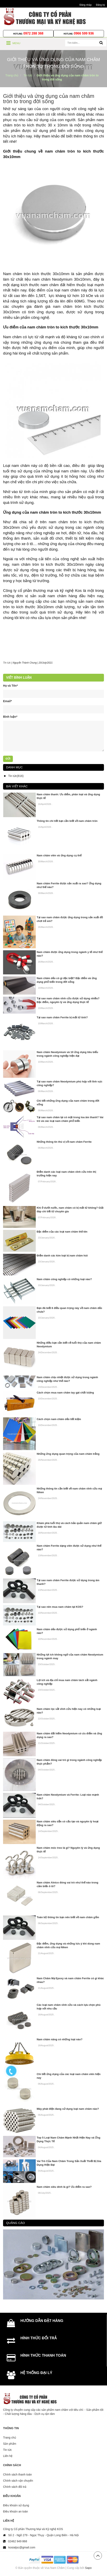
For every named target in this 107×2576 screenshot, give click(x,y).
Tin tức (7, 662)
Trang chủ (9, 2437)
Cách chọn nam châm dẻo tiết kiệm (59, 1419)
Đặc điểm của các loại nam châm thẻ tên (62, 1231)
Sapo (88, 2567)
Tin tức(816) (15, 776)
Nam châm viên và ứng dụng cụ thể (59, 855)
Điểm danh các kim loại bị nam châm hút (62, 1255)
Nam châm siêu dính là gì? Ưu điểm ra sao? (64, 2186)
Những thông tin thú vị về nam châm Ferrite (64, 1141)
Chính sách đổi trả (14, 2486)
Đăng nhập (86, 4)
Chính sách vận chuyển (18, 2480)
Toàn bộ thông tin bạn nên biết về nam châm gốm (68, 1917)
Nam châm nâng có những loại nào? (59, 2039)
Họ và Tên (10, 685)
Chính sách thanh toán (17, 2474)
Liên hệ (7, 2456)
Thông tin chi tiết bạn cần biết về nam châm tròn (67, 820)
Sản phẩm (9, 2443)
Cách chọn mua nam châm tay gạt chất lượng (65, 1392)
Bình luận (10, 716)
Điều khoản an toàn (15, 2511)
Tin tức (7, 2449)
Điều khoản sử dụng (16, 2505)
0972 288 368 (33, 33)
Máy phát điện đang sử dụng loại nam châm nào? (68, 2108)
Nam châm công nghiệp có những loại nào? (64, 1279)
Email (7, 701)
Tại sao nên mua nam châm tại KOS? (60, 1606)
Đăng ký (100, 4)
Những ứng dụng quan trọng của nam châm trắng (68, 1453)
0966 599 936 (84, 33)
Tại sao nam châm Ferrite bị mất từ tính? (62, 1017)
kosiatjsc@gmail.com (21, 2547)
